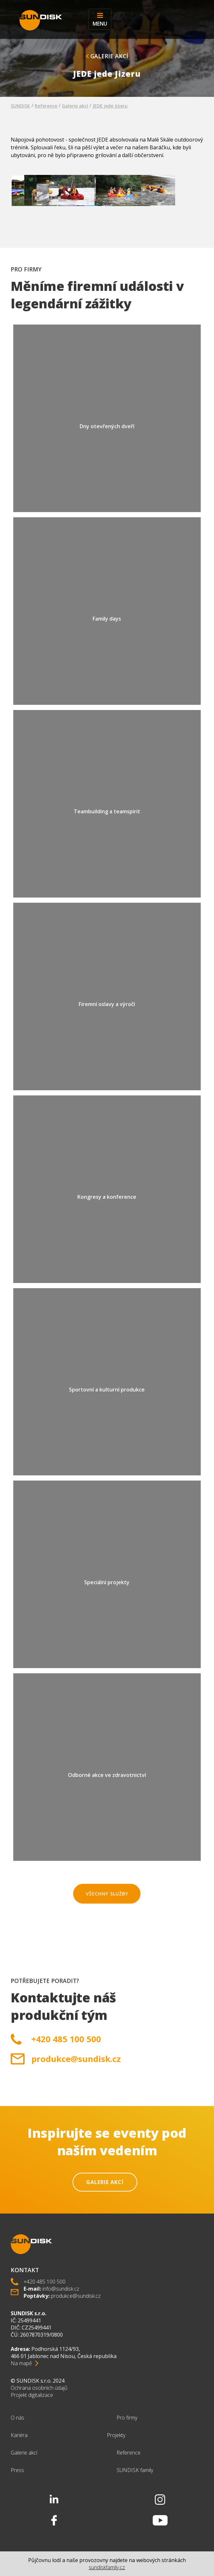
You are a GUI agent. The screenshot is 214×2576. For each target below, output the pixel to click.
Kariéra (19, 2435)
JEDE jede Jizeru (110, 106)
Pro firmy (127, 2417)
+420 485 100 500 (66, 2039)
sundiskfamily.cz (107, 2567)
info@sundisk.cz (60, 2288)
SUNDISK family (135, 2470)
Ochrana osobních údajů (39, 2387)
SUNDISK (20, 106)
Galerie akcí (107, 56)
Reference (46, 106)
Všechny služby (107, 1894)
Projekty (116, 2435)
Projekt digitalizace (32, 2395)
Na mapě (21, 2363)
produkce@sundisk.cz (76, 2059)
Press (17, 2470)
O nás (17, 2417)
